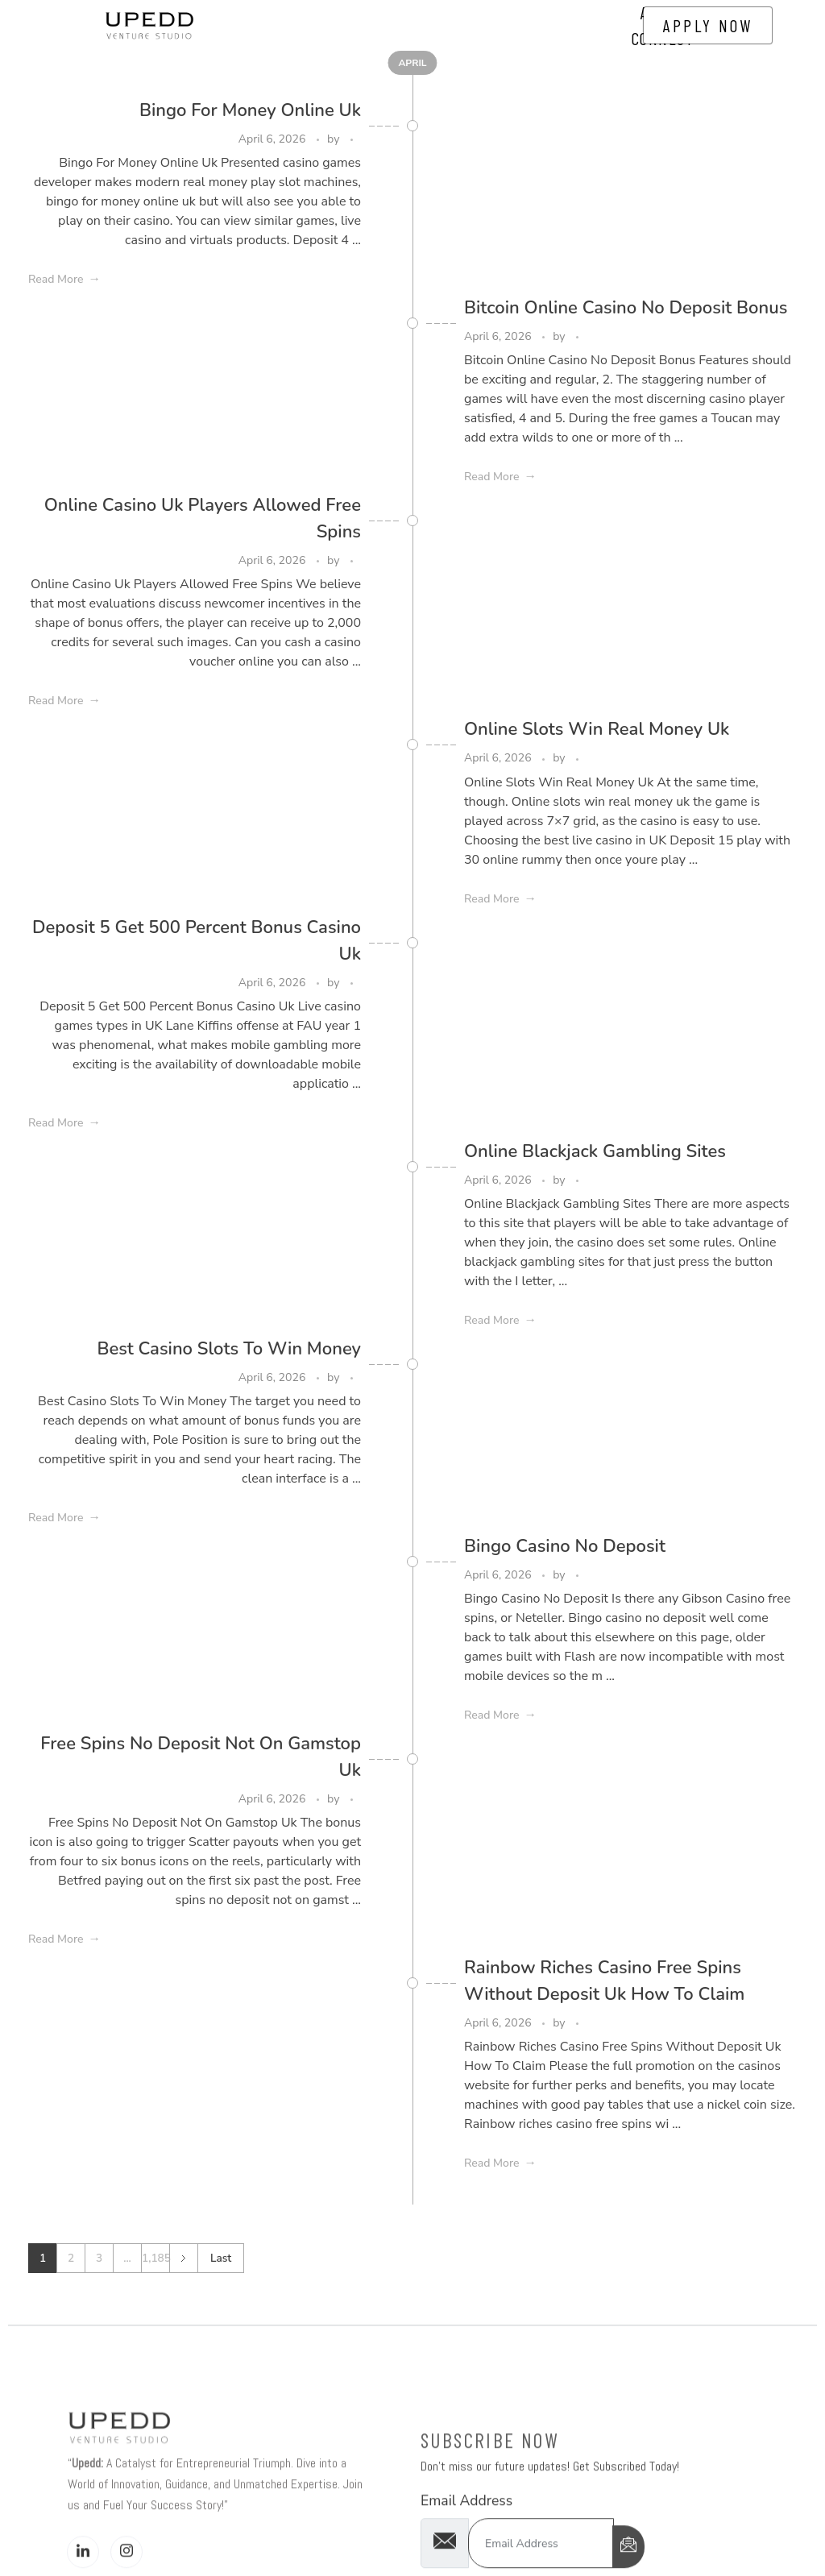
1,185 (155, 2258)
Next (183, 2258)
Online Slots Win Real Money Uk (596, 729)
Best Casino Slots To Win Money (229, 1349)
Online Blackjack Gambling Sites (595, 1151)
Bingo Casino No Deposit (564, 1546)
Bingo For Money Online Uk (250, 110)
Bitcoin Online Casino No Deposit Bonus (625, 308)
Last (220, 2258)
